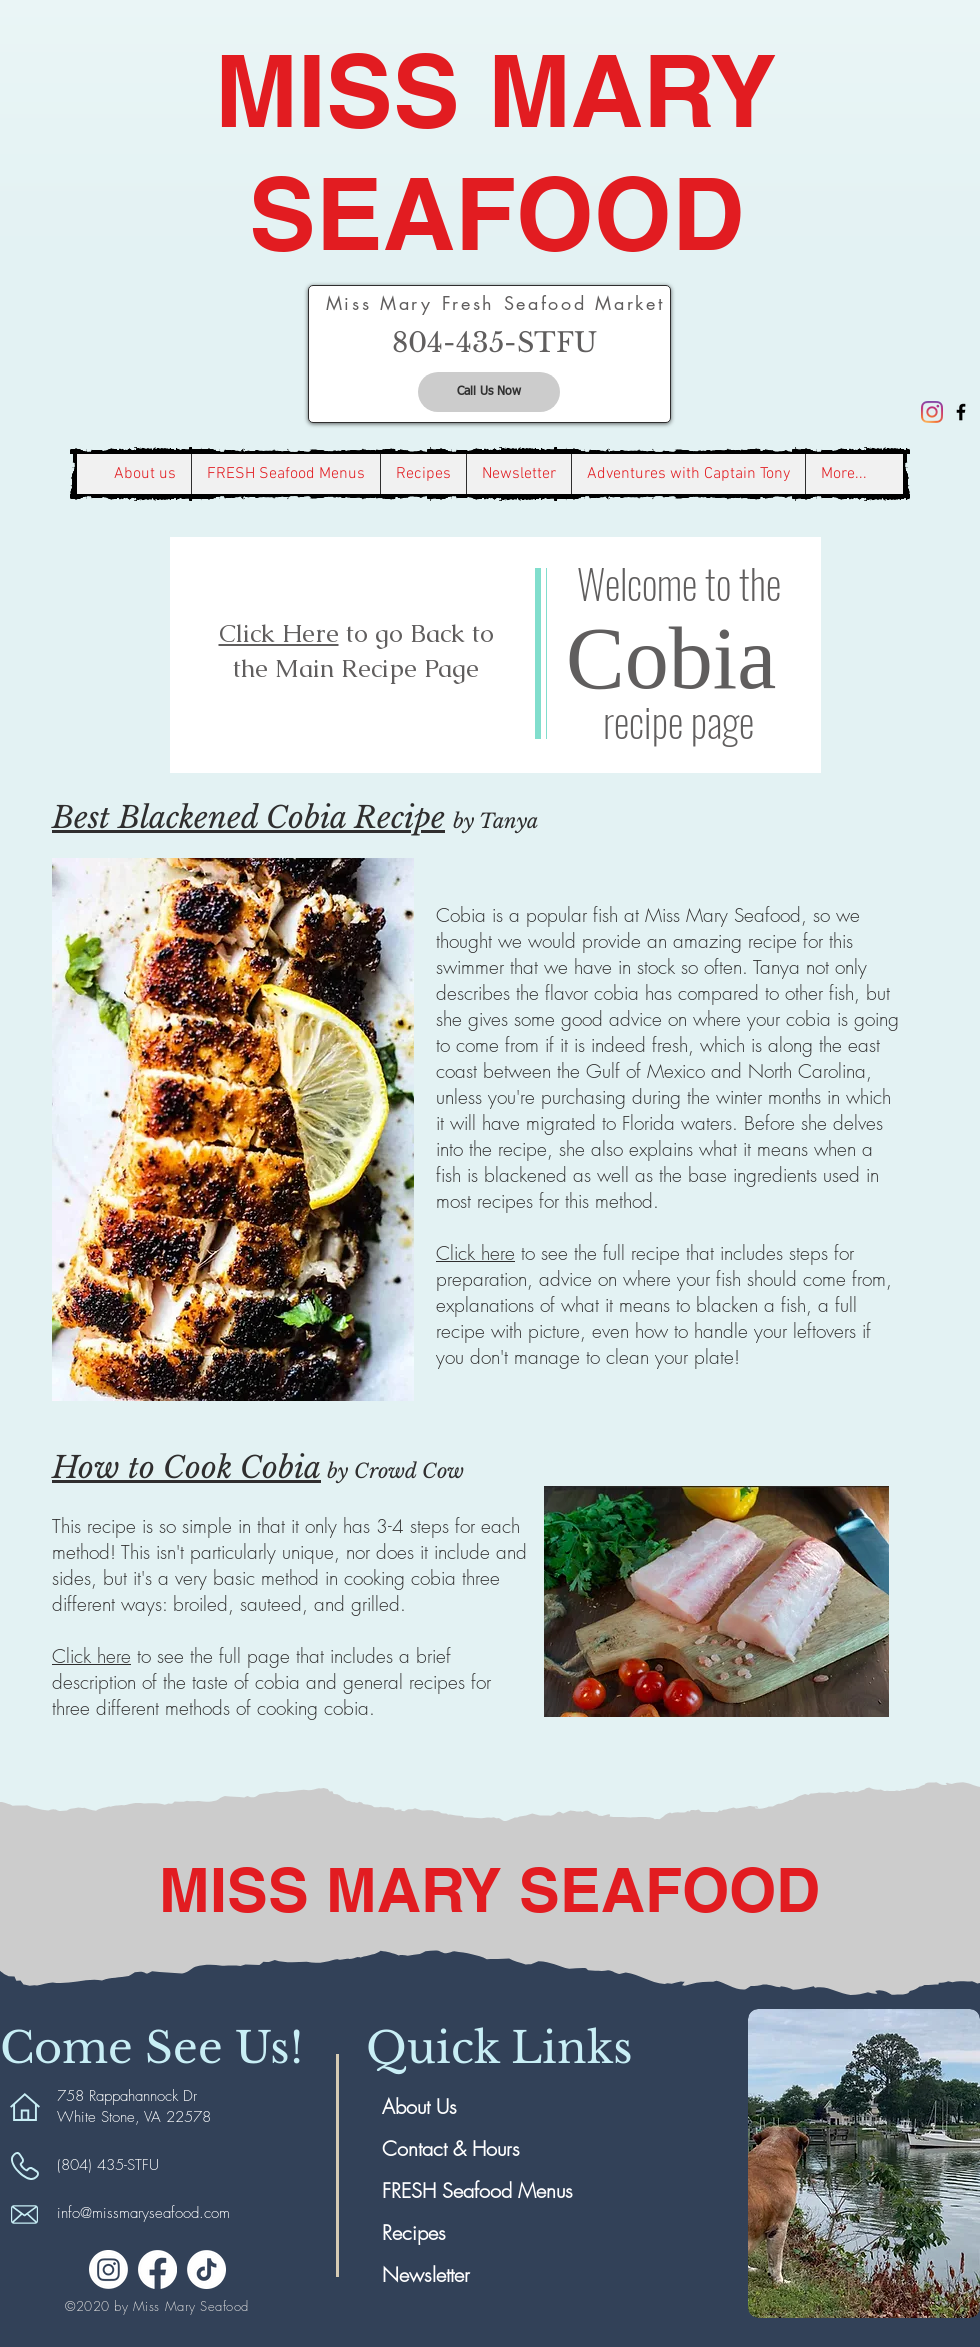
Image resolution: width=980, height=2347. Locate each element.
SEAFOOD (496, 213)
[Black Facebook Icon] (961, 412)
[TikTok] (206, 2269)
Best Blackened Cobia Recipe (248, 817)
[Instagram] (932, 412)
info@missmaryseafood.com (143, 2213)
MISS (351, 90)
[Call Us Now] (489, 392)
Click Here (279, 633)
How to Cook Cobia (186, 1467)
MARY (633, 90)
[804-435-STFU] (494, 343)
